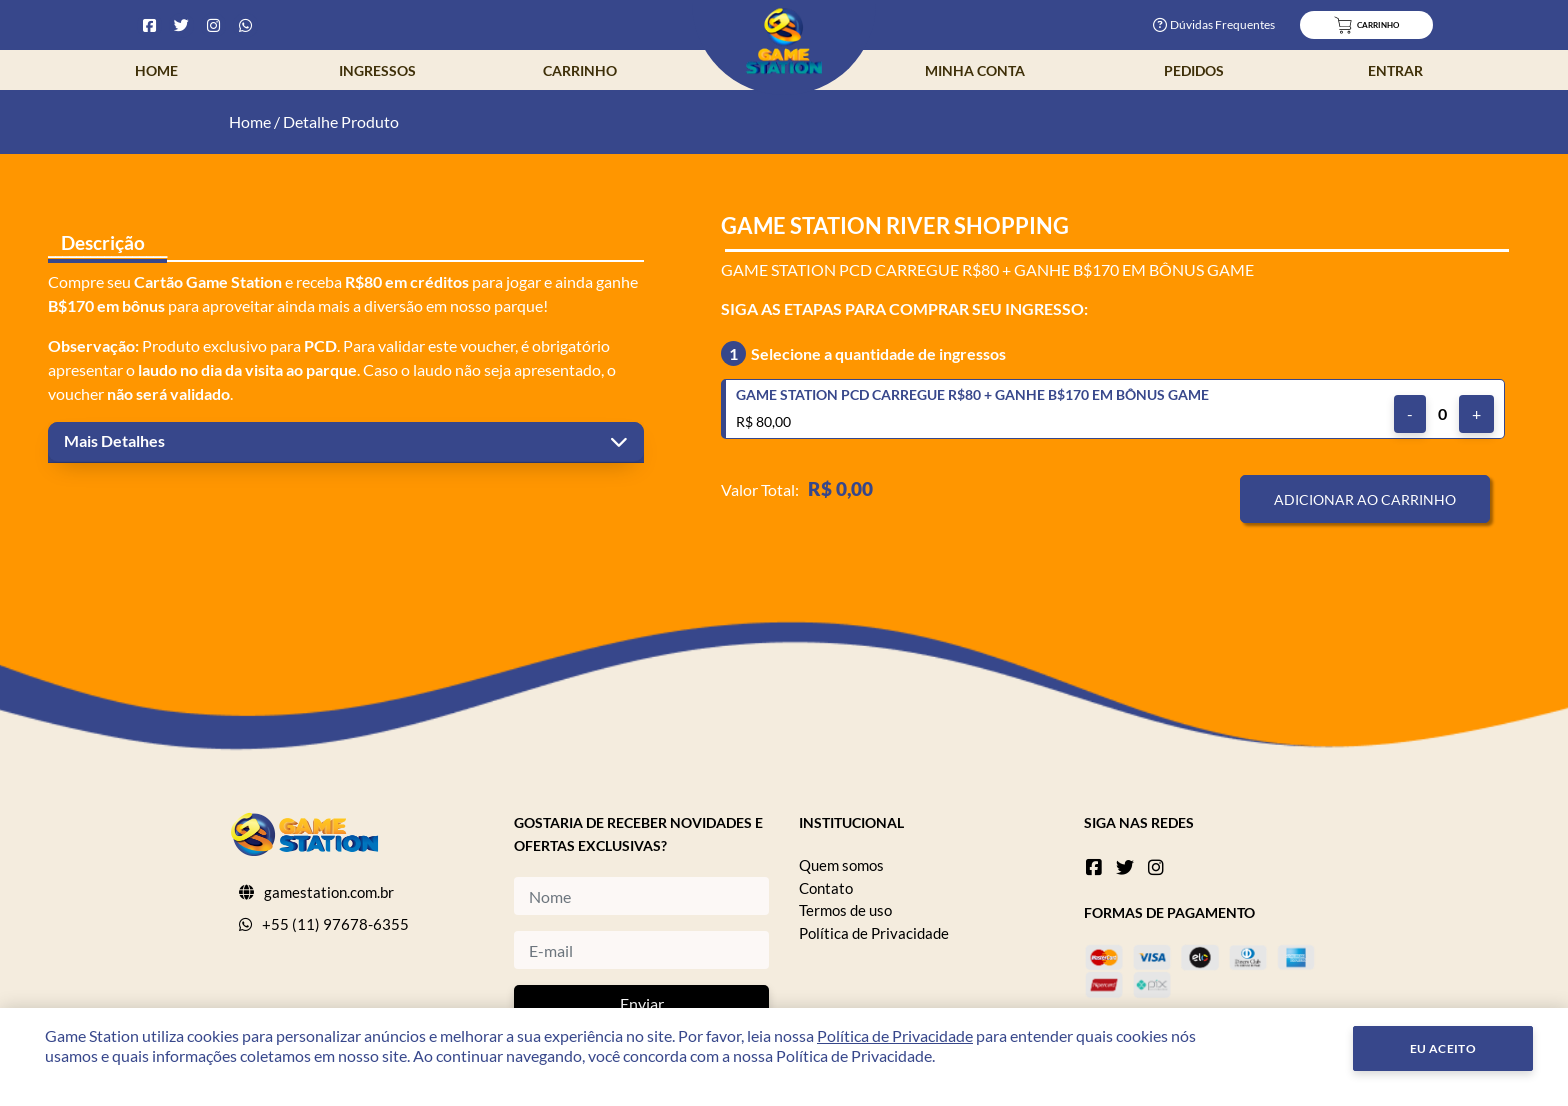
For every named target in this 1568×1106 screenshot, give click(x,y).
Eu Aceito (1443, 1048)
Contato (826, 888)
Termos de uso (845, 910)
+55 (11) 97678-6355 (335, 924)
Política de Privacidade (874, 933)
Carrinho (580, 70)
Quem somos (841, 865)
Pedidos (1194, 70)
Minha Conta (975, 70)
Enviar (642, 1003)
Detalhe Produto (341, 121)
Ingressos (377, 70)
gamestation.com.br (329, 892)
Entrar (1395, 70)
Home (156, 70)
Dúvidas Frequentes (1214, 24)
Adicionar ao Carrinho (1365, 499)
